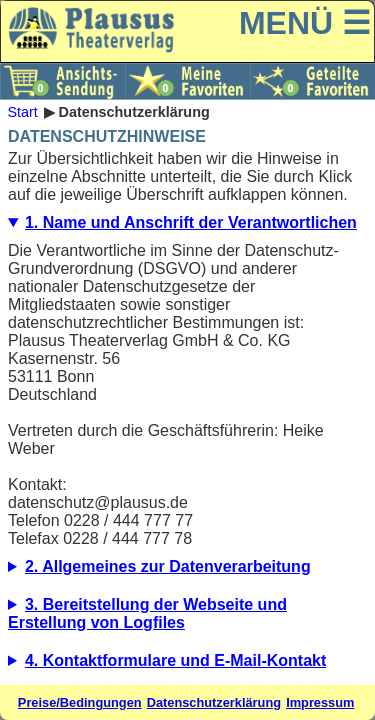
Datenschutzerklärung (214, 702)
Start (22, 112)
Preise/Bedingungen (80, 702)
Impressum (320, 702)
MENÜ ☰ (305, 23)
